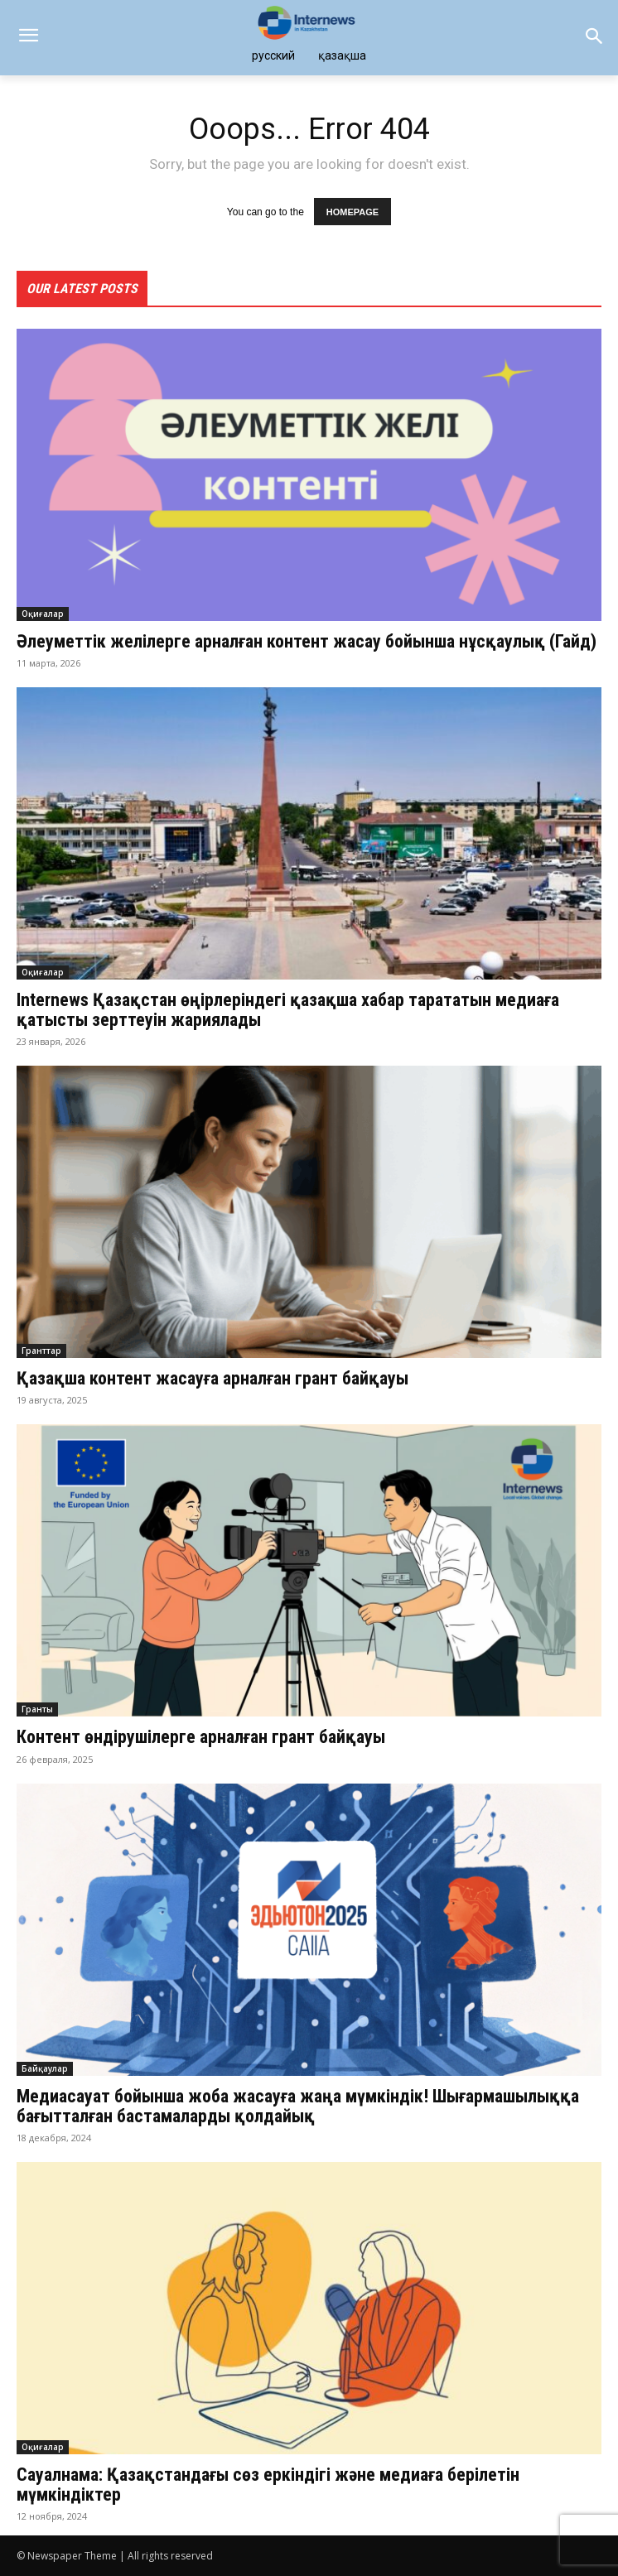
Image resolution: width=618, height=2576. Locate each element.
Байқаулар (45, 2068)
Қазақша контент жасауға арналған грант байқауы (212, 1378)
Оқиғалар (43, 613)
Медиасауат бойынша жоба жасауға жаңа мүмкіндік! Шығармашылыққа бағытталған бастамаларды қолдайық (298, 2106)
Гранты (37, 1709)
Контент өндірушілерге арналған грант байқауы (205, 1736)
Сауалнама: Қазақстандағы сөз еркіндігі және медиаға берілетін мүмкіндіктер (268, 2484)
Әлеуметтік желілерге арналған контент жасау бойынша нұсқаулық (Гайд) (306, 641)
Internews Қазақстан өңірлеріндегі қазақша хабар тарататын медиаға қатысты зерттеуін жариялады (288, 1009)
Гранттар (41, 1350)
